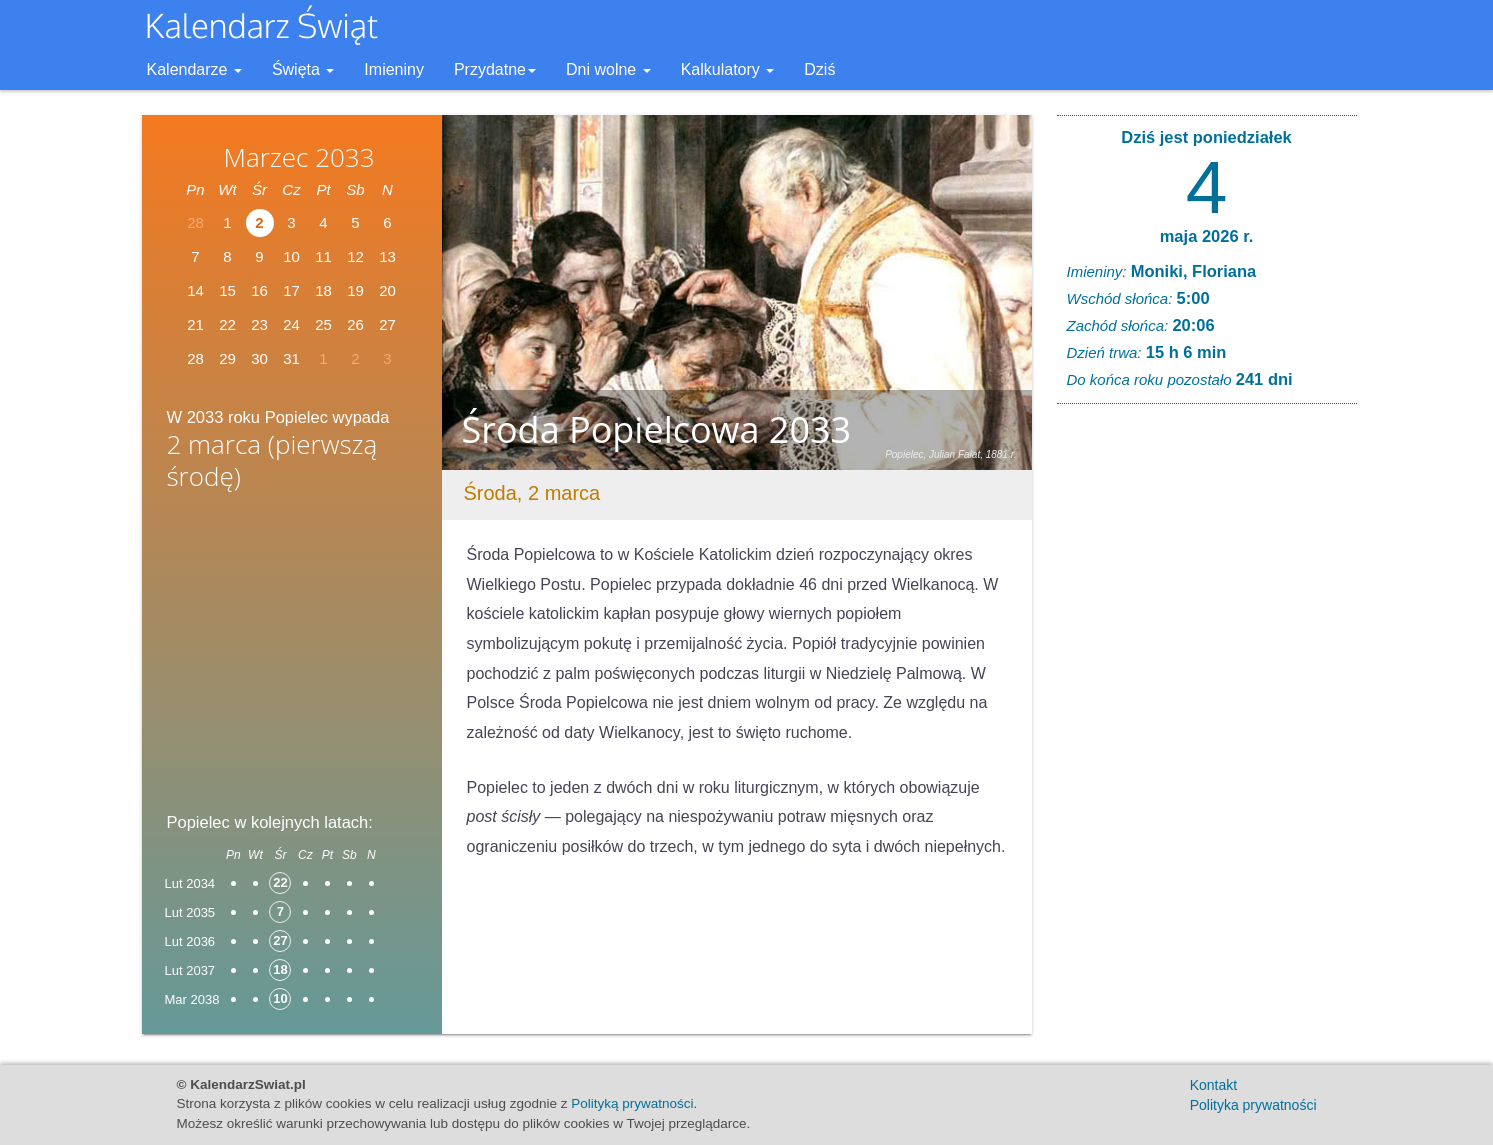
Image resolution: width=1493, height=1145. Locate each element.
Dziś (819, 69)
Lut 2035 (190, 912)
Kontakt (1213, 1085)
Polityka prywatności (1253, 1105)
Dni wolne (608, 69)
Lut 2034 (190, 883)
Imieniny (394, 69)
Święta (303, 69)
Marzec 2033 (298, 157)
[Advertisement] (292, 657)
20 (387, 290)
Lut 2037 (190, 970)
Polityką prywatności (632, 1103)
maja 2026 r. (1207, 236)
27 (387, 324)
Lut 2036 (190, 941)
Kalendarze (194, 69)
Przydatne (495, 69)
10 (291, 256)
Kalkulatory (728, 69)
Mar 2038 (192, 999)
